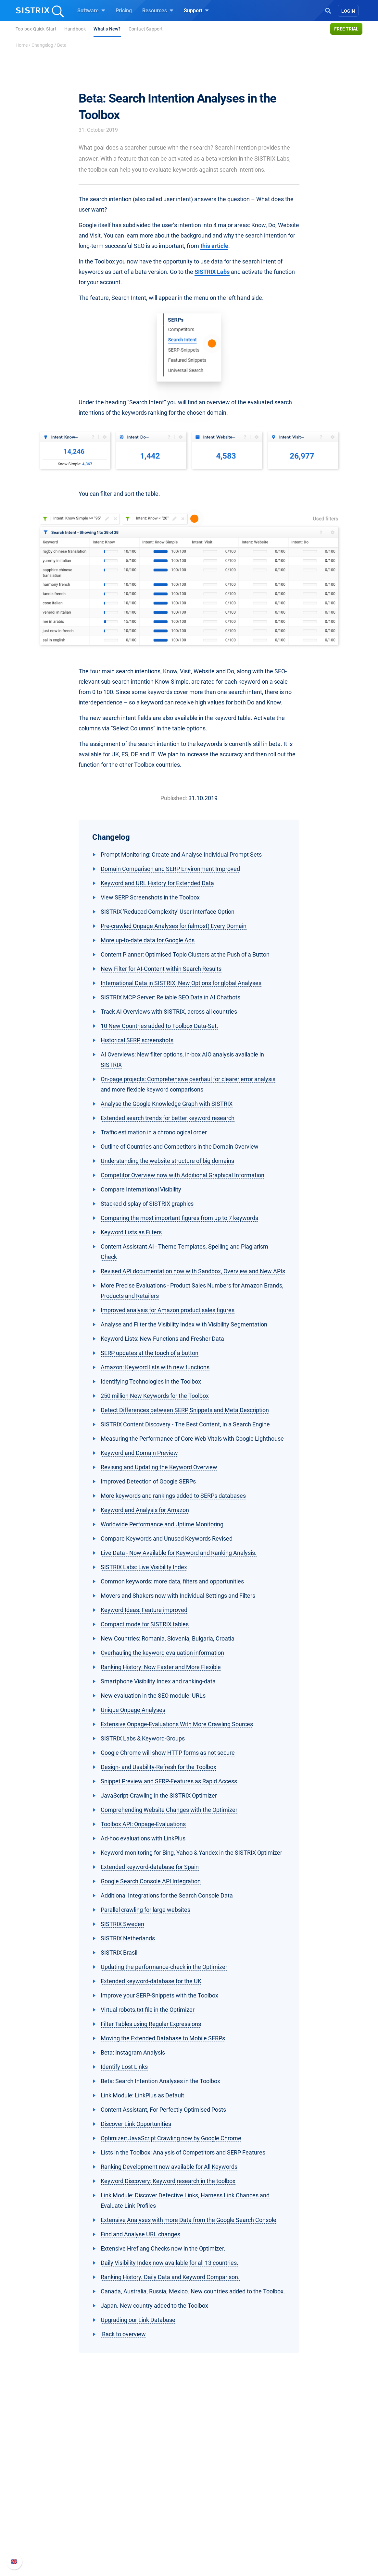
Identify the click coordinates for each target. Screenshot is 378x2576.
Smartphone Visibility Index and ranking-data (158, 1681)
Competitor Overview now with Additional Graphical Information (182, 1175)
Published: (173, 798)
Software (91, 10)
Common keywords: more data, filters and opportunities (172, 1581)
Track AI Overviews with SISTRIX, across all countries (169, 1011)
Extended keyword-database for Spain (150, 1866)
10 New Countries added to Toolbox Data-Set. (159, 1025)
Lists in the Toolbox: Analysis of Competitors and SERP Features (183, 2152)
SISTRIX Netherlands (128, 1938)
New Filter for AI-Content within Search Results (161, 968)
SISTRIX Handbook (293, 2495)
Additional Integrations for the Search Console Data (167, 1895)
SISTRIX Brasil (119, 1952)
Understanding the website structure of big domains (167, 1160)
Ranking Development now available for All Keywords (169, 2166)
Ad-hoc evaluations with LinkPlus (143, 1838)
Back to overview (123, 2334)
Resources (157, 10)
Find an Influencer (142, 2526)
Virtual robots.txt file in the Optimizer (148, 2009)
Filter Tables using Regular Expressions (151, 2024)
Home (22, 45)
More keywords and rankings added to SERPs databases (173, 1495)
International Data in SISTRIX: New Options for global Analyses (181, 983)
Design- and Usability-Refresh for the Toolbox (158, 1767)
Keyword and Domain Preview (139, 1452)
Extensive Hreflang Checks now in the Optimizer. (163, 2248)
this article (214, 245)
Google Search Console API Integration (151, 1881)
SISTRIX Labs (212, 271)
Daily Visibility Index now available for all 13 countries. (169, 2262)
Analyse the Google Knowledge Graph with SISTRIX (167, 1103)
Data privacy (61, 2526)
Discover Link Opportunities (136, 2123)
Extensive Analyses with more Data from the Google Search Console (188, 2219)
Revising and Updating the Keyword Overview (159, 1467)
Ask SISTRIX (211, 2495)
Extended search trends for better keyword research (167, 1118)
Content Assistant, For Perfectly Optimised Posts (163, 2109)
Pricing (124, 10)
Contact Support (146, 28)
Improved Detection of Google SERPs (148, 1481)
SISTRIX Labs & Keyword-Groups (143, 1738)
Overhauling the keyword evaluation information (162, 1652)
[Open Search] (328, 10)
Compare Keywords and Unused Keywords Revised (167, 1538)
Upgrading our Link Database (138, 2319)
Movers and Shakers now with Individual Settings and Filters (178, 1595)
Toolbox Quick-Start (36, 28)
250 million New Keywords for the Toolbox (155, 1395)
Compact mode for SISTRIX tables (145, 1624)
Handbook (75, 28)
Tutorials (207, 2547)
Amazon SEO (137, 2516)
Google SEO (135, 2506)
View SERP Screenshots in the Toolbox (150, 897)
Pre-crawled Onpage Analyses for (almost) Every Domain (173, 925)
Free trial (346, 28)
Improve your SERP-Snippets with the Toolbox (159, 1995)
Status (278, 2537)
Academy (207, 2516)
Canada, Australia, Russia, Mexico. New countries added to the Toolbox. (193, 2291)
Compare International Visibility (141, 1189)
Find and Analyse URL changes (140, 2234)
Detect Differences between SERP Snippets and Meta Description (185, 1410)
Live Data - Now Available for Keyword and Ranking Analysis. (179, 1552)
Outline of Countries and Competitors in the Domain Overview (179, 1146)
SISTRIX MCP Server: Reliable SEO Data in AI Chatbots (170, 997)
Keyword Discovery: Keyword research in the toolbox (168, 2181)
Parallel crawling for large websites (145, 1909)
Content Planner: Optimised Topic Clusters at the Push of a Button (185, 954)
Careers (67, 2506)
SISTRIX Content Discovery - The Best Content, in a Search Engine (185, 1424)
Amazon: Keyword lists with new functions (155, 1367)
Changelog (42, 45)
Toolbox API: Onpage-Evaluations (143, 1824)
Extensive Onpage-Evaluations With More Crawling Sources (177, 1724)
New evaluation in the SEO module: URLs (153, 1695)
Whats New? (285, 2506)
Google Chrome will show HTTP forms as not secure (168, 1752)
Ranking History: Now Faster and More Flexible (161, 1667)
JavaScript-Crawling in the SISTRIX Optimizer (159, 1795)
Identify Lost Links (124, 2066)
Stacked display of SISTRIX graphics (147, 1203)
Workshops (209, 2506)
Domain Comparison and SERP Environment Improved (170, 868)
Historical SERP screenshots (137, 1040)
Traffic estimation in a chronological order (154, 1132)
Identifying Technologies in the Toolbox (151, 1381)
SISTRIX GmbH (66, 2483)
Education (58, 2516)
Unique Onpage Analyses (133, 1709)
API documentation (293, 2516)
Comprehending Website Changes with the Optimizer (169, 1809)
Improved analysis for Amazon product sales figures (167, 1310)
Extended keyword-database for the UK (151, 1981)
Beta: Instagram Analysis (133, 2052)
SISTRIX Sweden (122, 1924)
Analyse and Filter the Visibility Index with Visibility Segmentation (184, 1324)
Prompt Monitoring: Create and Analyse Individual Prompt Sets (181, 854)
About (54, 2495)
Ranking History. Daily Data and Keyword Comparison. (170, 2277)
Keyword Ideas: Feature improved (144, 1609)
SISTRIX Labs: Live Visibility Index (144, 1567)
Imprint (55, 2537)
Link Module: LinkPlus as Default (142, 2095)
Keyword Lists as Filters (131, 1232)
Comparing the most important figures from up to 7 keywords (179, 1218)
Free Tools (208, 2537)
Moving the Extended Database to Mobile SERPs (163, 2038)
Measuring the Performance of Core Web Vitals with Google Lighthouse (192, 1438)
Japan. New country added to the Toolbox (154, 2305)
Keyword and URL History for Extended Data (157, 883)
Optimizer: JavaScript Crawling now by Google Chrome (171, 2138)
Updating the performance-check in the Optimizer (164, 1966)
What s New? (107, 28)
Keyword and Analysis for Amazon (145, 1510)
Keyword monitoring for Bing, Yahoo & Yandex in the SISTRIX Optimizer (191, 1852)
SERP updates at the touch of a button (149, 1352)
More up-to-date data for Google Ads (148, 940)
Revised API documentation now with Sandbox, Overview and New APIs (193, 1271)
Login (348, 11)
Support (196, 10)
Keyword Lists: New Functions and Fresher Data (162, 1338)
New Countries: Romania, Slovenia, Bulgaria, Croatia (167, 1638)
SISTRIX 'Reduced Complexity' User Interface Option (167, 911)
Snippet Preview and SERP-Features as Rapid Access (169, 1781)
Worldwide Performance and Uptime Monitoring (162, 1524)
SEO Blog (207, 2526)
